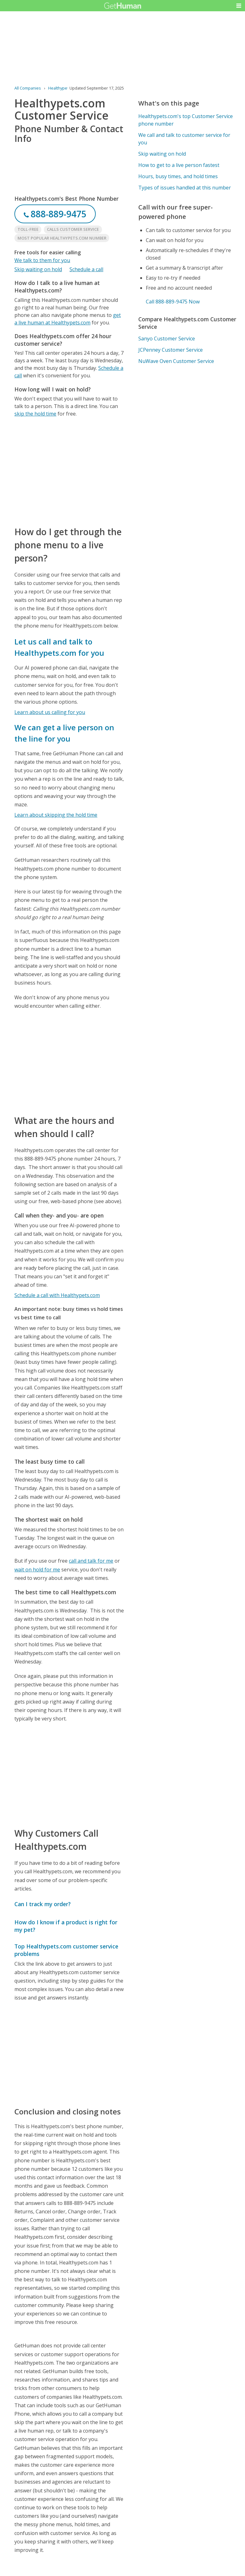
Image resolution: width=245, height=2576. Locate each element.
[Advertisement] (69, 471)
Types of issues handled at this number (184, 187)
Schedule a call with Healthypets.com (57, 1295)
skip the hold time (35, 413)
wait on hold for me (37, 1569)
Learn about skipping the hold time (55, 814)
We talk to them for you (42, 260)
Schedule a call (86, 269)
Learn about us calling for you (49, 712)
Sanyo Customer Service (166, 338)
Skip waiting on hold (38, 269)
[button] (238, 5)
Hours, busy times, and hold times (178, 176)
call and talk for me (91, 1560)
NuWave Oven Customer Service (176, 361)
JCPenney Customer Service (170, 349)
